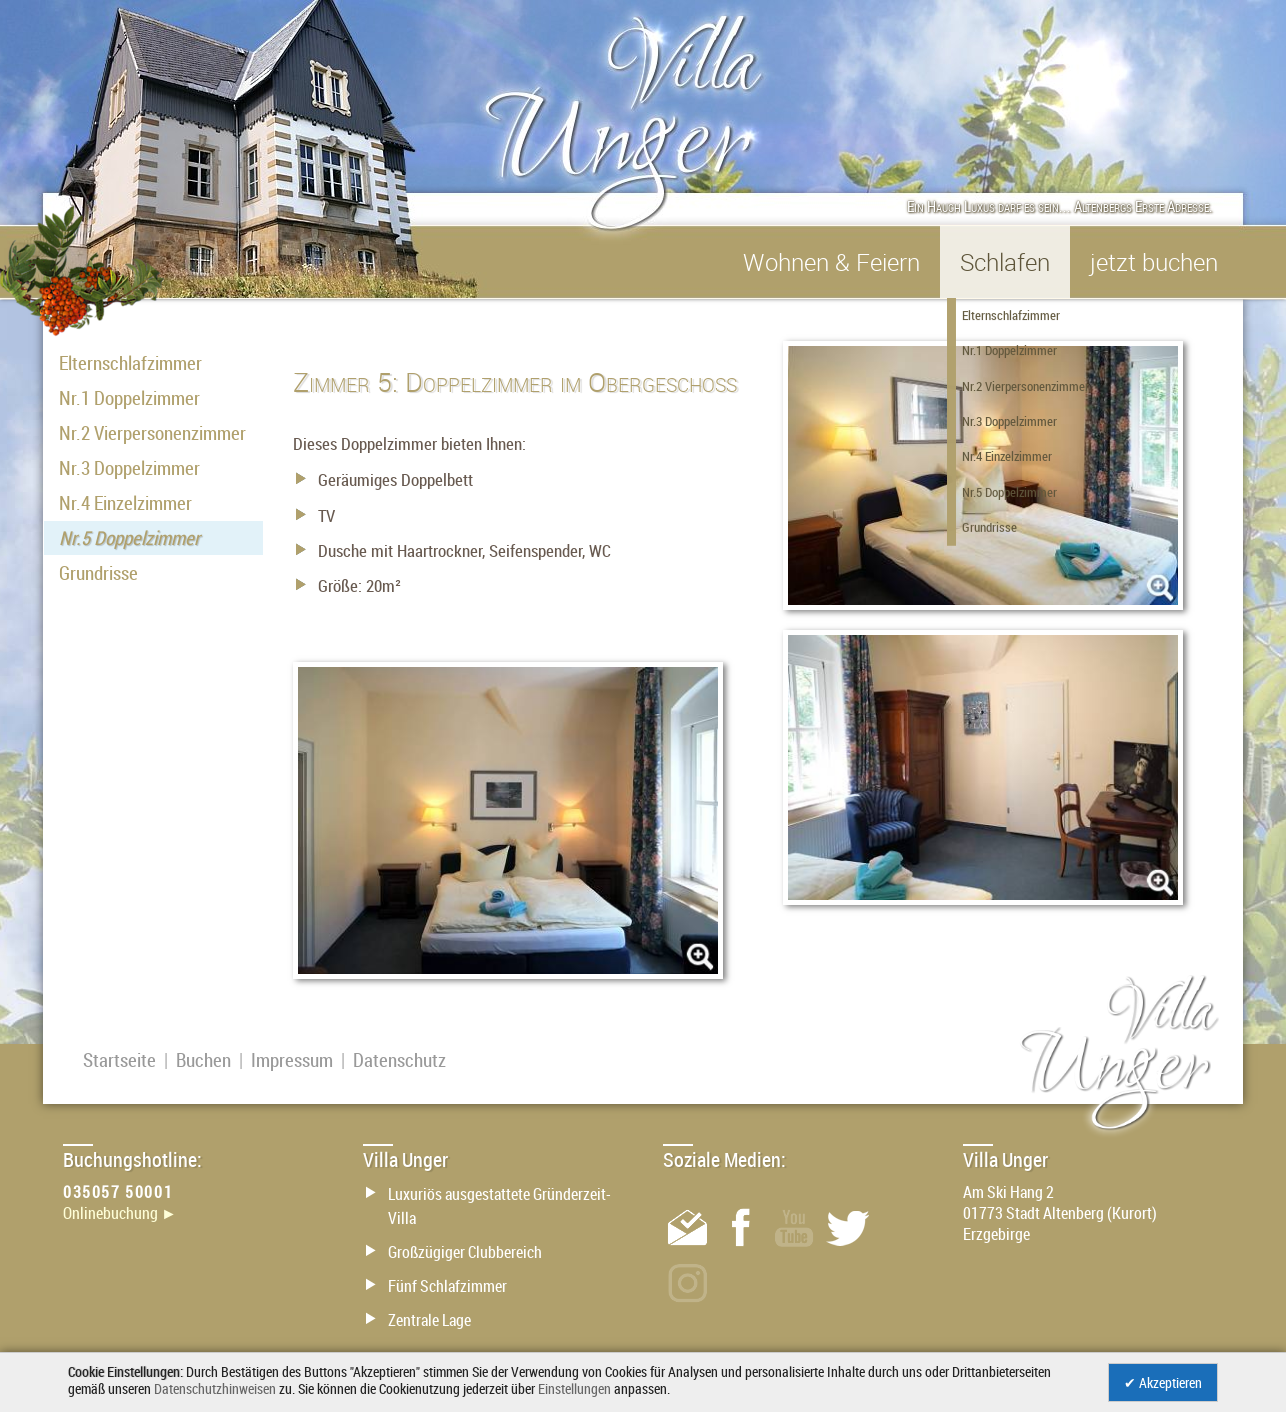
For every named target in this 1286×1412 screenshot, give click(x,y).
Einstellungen (574, 1388)
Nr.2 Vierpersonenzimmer (152, 433)
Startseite (119, 1060)
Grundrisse (98, 573)
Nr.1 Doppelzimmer (129, 398)
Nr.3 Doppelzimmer (129, 468)
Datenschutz (399, 1060)
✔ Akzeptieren (1163, 1382)
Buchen (203, 1060)
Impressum (292, 1060)
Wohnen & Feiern (831, 262)
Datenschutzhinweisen (215, 1388)
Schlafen (1005, 262)
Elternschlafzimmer (130, 363)
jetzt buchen (1154, 262)
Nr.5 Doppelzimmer (129, 538)
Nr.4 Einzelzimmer (125, 503)
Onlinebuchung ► (120, 1213)
